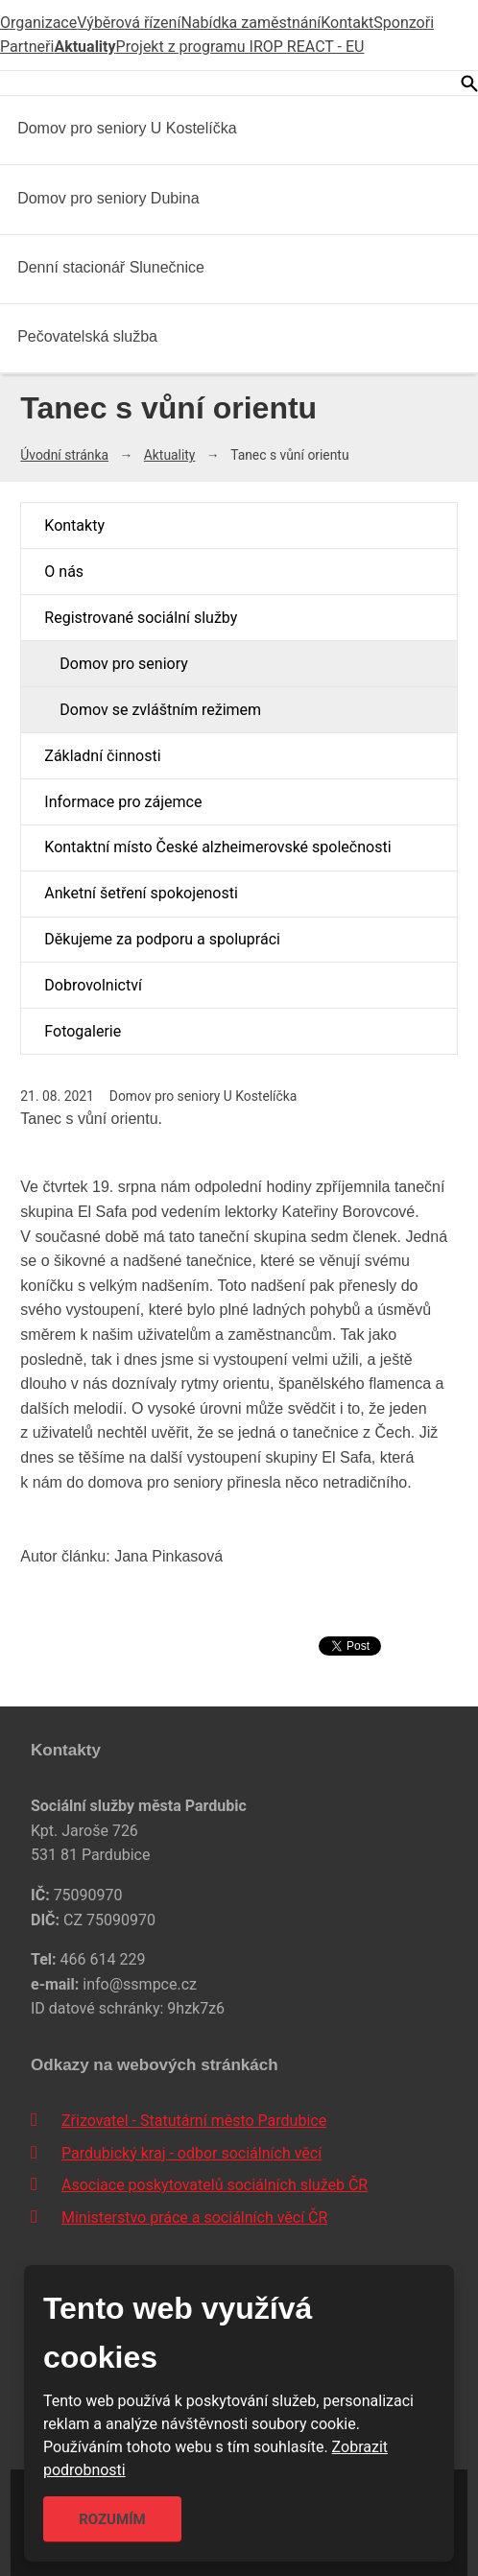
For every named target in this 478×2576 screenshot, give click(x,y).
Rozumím (112, 2519)
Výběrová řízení (128, 22)
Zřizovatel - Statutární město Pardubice (193, 2120)
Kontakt (347, 22)
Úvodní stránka (64, 455)
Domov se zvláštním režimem (160, 710)
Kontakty (74, 525)
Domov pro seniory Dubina (108, 198)
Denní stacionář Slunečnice (110, 267)
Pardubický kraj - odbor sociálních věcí (191, 2153)
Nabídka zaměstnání (250, 22)
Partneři (27, 46)
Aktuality (84, 46)
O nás (64, 571)
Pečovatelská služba (87, 336)
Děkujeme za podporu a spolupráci (162, 939)
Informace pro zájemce (123, 802)
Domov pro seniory (123, 664)
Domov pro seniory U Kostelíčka (127, 128)
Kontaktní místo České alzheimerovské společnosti (217, 847)
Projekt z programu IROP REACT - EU (240, 46)
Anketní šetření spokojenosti (140, 893)
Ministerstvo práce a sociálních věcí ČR (194, 2217)
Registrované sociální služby (140, 617)
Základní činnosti (102, 756)
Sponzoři (403, 22)
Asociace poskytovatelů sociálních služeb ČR (214, 2185)
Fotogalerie (82, 1031)
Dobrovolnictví (93, 985)
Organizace (38, 22)
